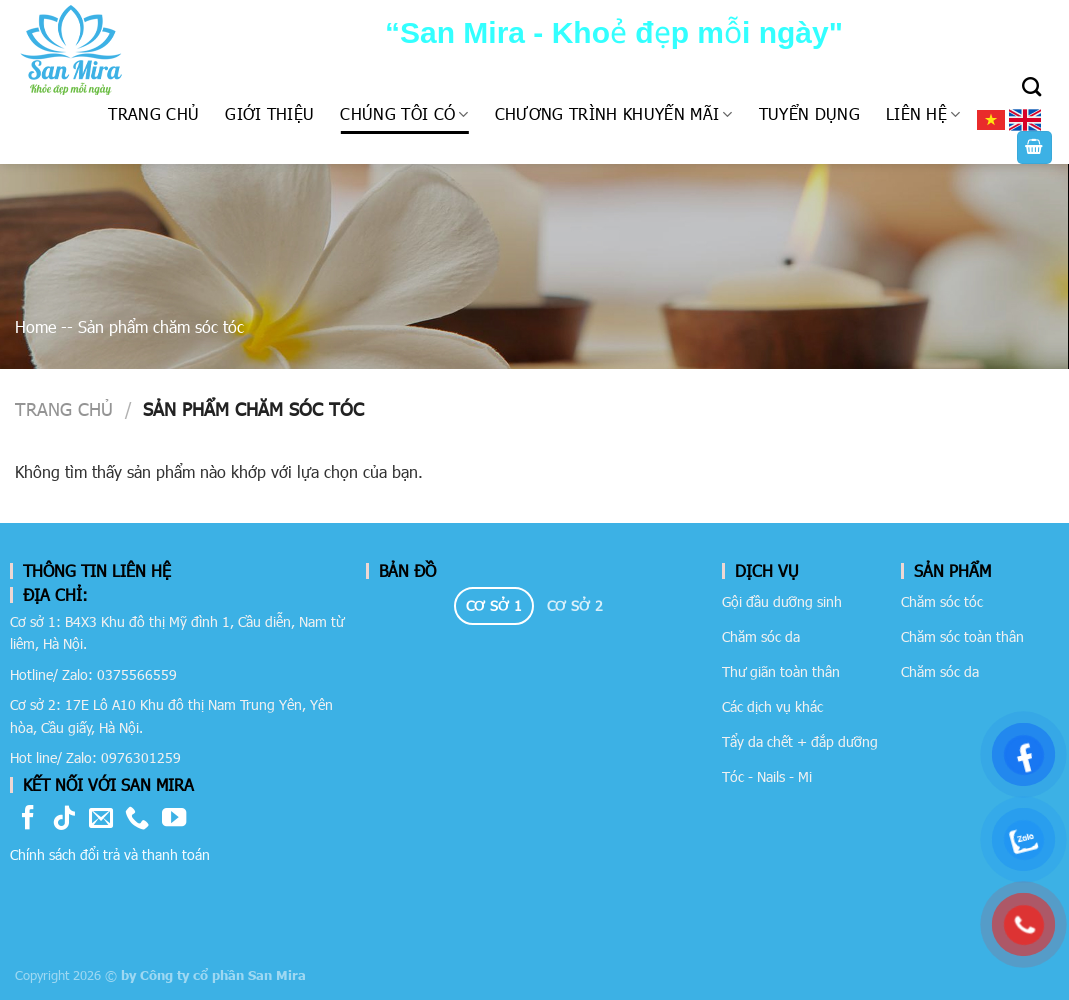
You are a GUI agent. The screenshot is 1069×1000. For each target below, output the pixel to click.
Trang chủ (153, 113)
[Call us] (137, 819)
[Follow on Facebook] (28, 819)
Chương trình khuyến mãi (614, 113)
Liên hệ (923, 113)
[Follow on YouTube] (174, 819)
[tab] (494, 606)
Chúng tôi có (404, 113)
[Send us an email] (101, 819)
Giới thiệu (269, 113)
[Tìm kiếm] (1031, 86)
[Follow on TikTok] (64, 819)
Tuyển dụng (809, 113)
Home (35, 326)
